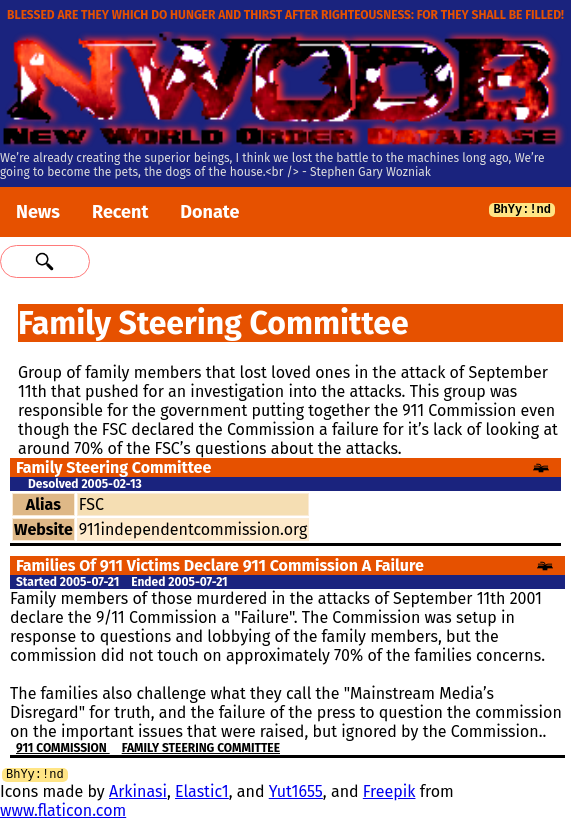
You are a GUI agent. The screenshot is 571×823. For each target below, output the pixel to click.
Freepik (389, 794)
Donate (209, 212)
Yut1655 (296, 794)
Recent (120, 212)
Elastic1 (202, 794)
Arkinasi (138, 794)
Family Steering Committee (201, 748)
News (38, 212)
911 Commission (63, 748)
